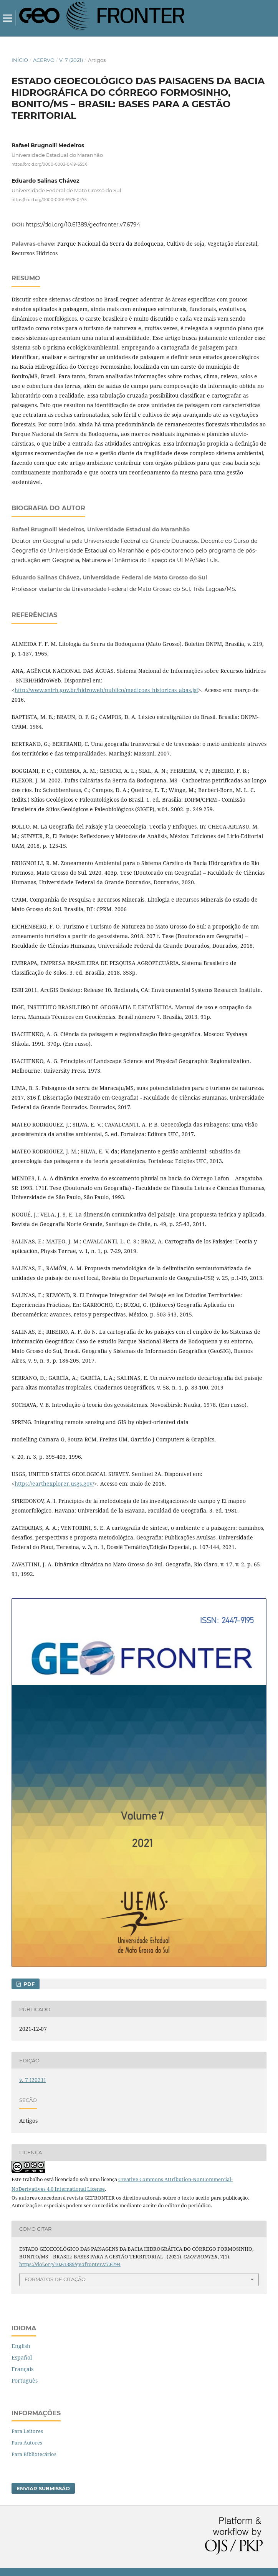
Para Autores (27, 2442)
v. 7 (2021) (71, 60)
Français (22, 2369)
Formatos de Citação (55, 2279)
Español (22, 2357)
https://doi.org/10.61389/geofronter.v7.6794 (83, 224)
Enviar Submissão (43, 2488)
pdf (28, 1984)
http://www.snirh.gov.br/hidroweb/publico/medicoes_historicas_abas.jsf (106, 690)
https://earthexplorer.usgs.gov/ (54, 1483)
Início (20, 60)
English (21, 2346)
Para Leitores (27, 2431)
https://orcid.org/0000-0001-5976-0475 (49, 199)
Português (25, 2380)
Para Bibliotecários (34, 2454)
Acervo (44, 60)
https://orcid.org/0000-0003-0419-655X (49, 164)
